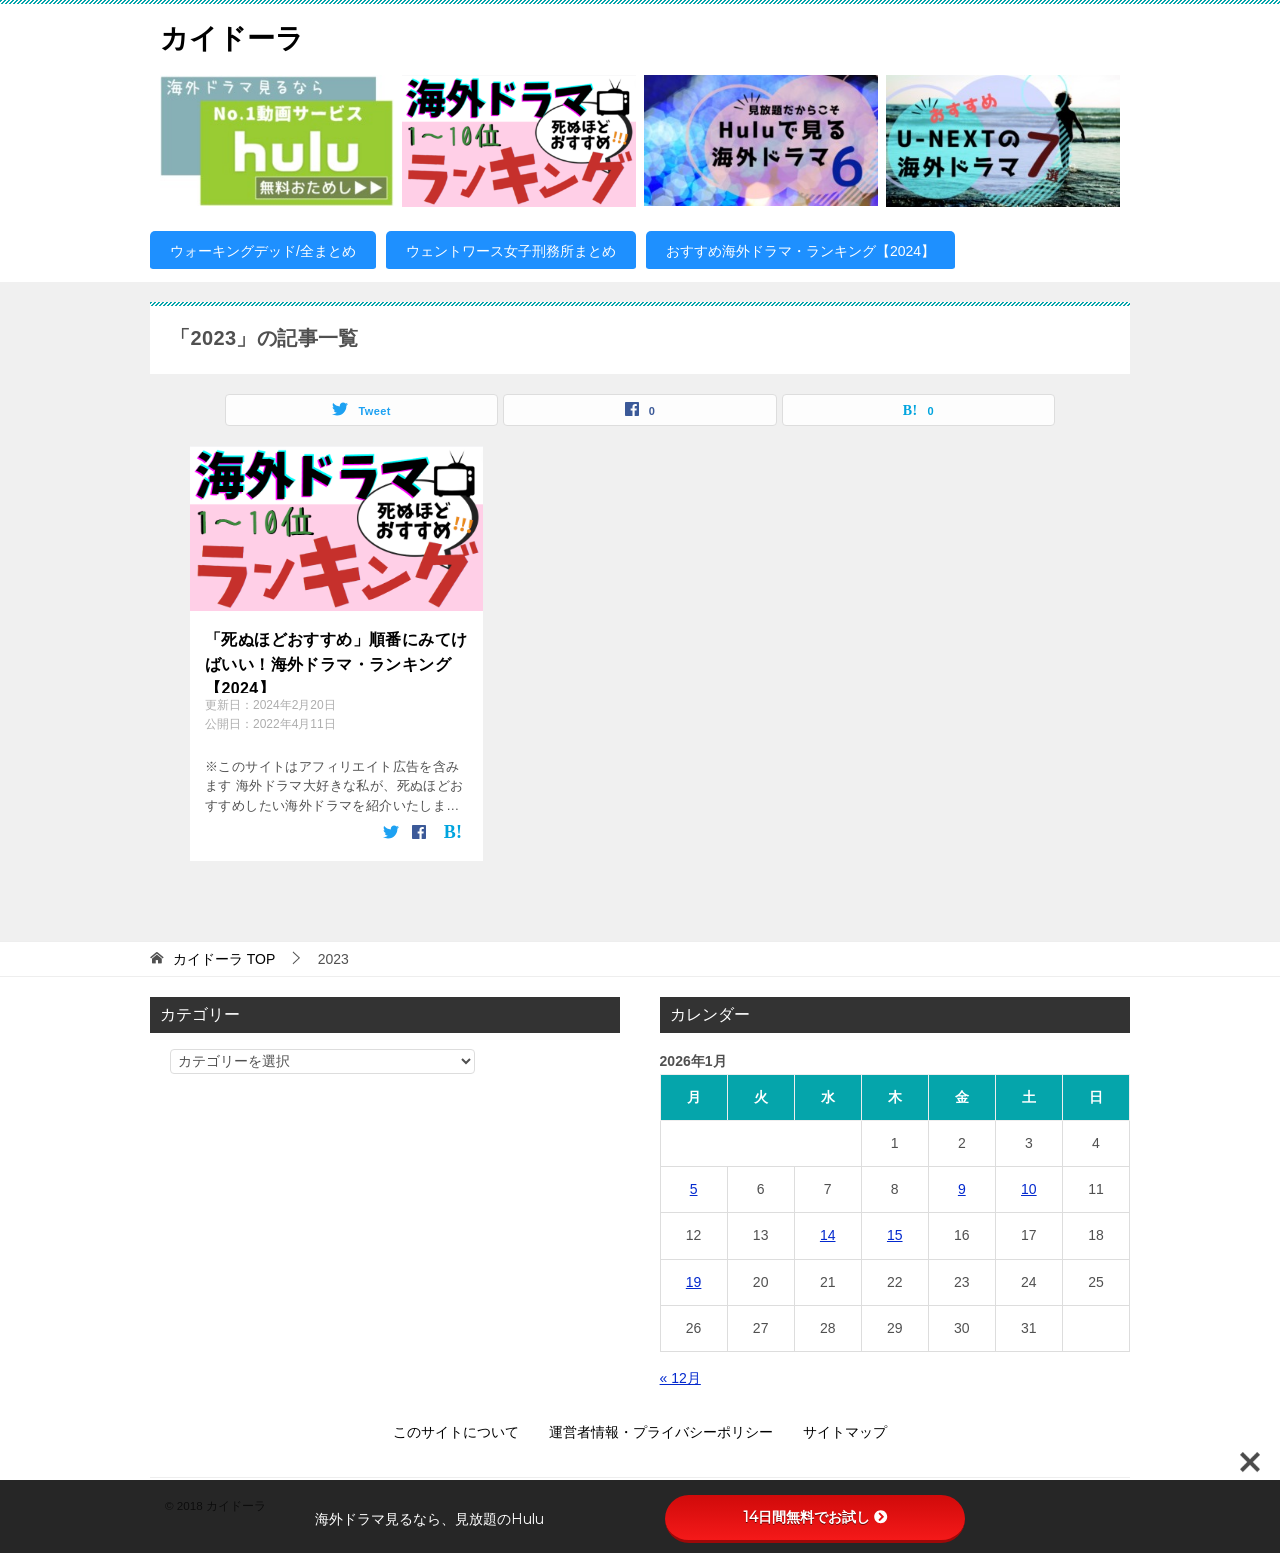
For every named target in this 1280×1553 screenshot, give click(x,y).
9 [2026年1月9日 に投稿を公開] (962, 1188)
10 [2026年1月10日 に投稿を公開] (1029, 1188)
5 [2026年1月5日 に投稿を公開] (694, 1188)
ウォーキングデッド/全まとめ (263, 251)
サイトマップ (845, 1431)
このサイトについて (456, 1431)
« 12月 (680, 1377)
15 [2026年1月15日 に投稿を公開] (895, 1235)
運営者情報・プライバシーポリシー (661, 1431)
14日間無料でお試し (815, 1517)
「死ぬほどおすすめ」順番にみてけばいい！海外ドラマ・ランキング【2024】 (336, 661)
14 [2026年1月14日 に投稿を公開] (828, 1235)
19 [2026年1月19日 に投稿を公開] (694, 1281)
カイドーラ (237, 34)
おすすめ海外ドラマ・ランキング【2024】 (800, 251)
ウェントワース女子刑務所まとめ (511, 251)
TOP (224, 958)
